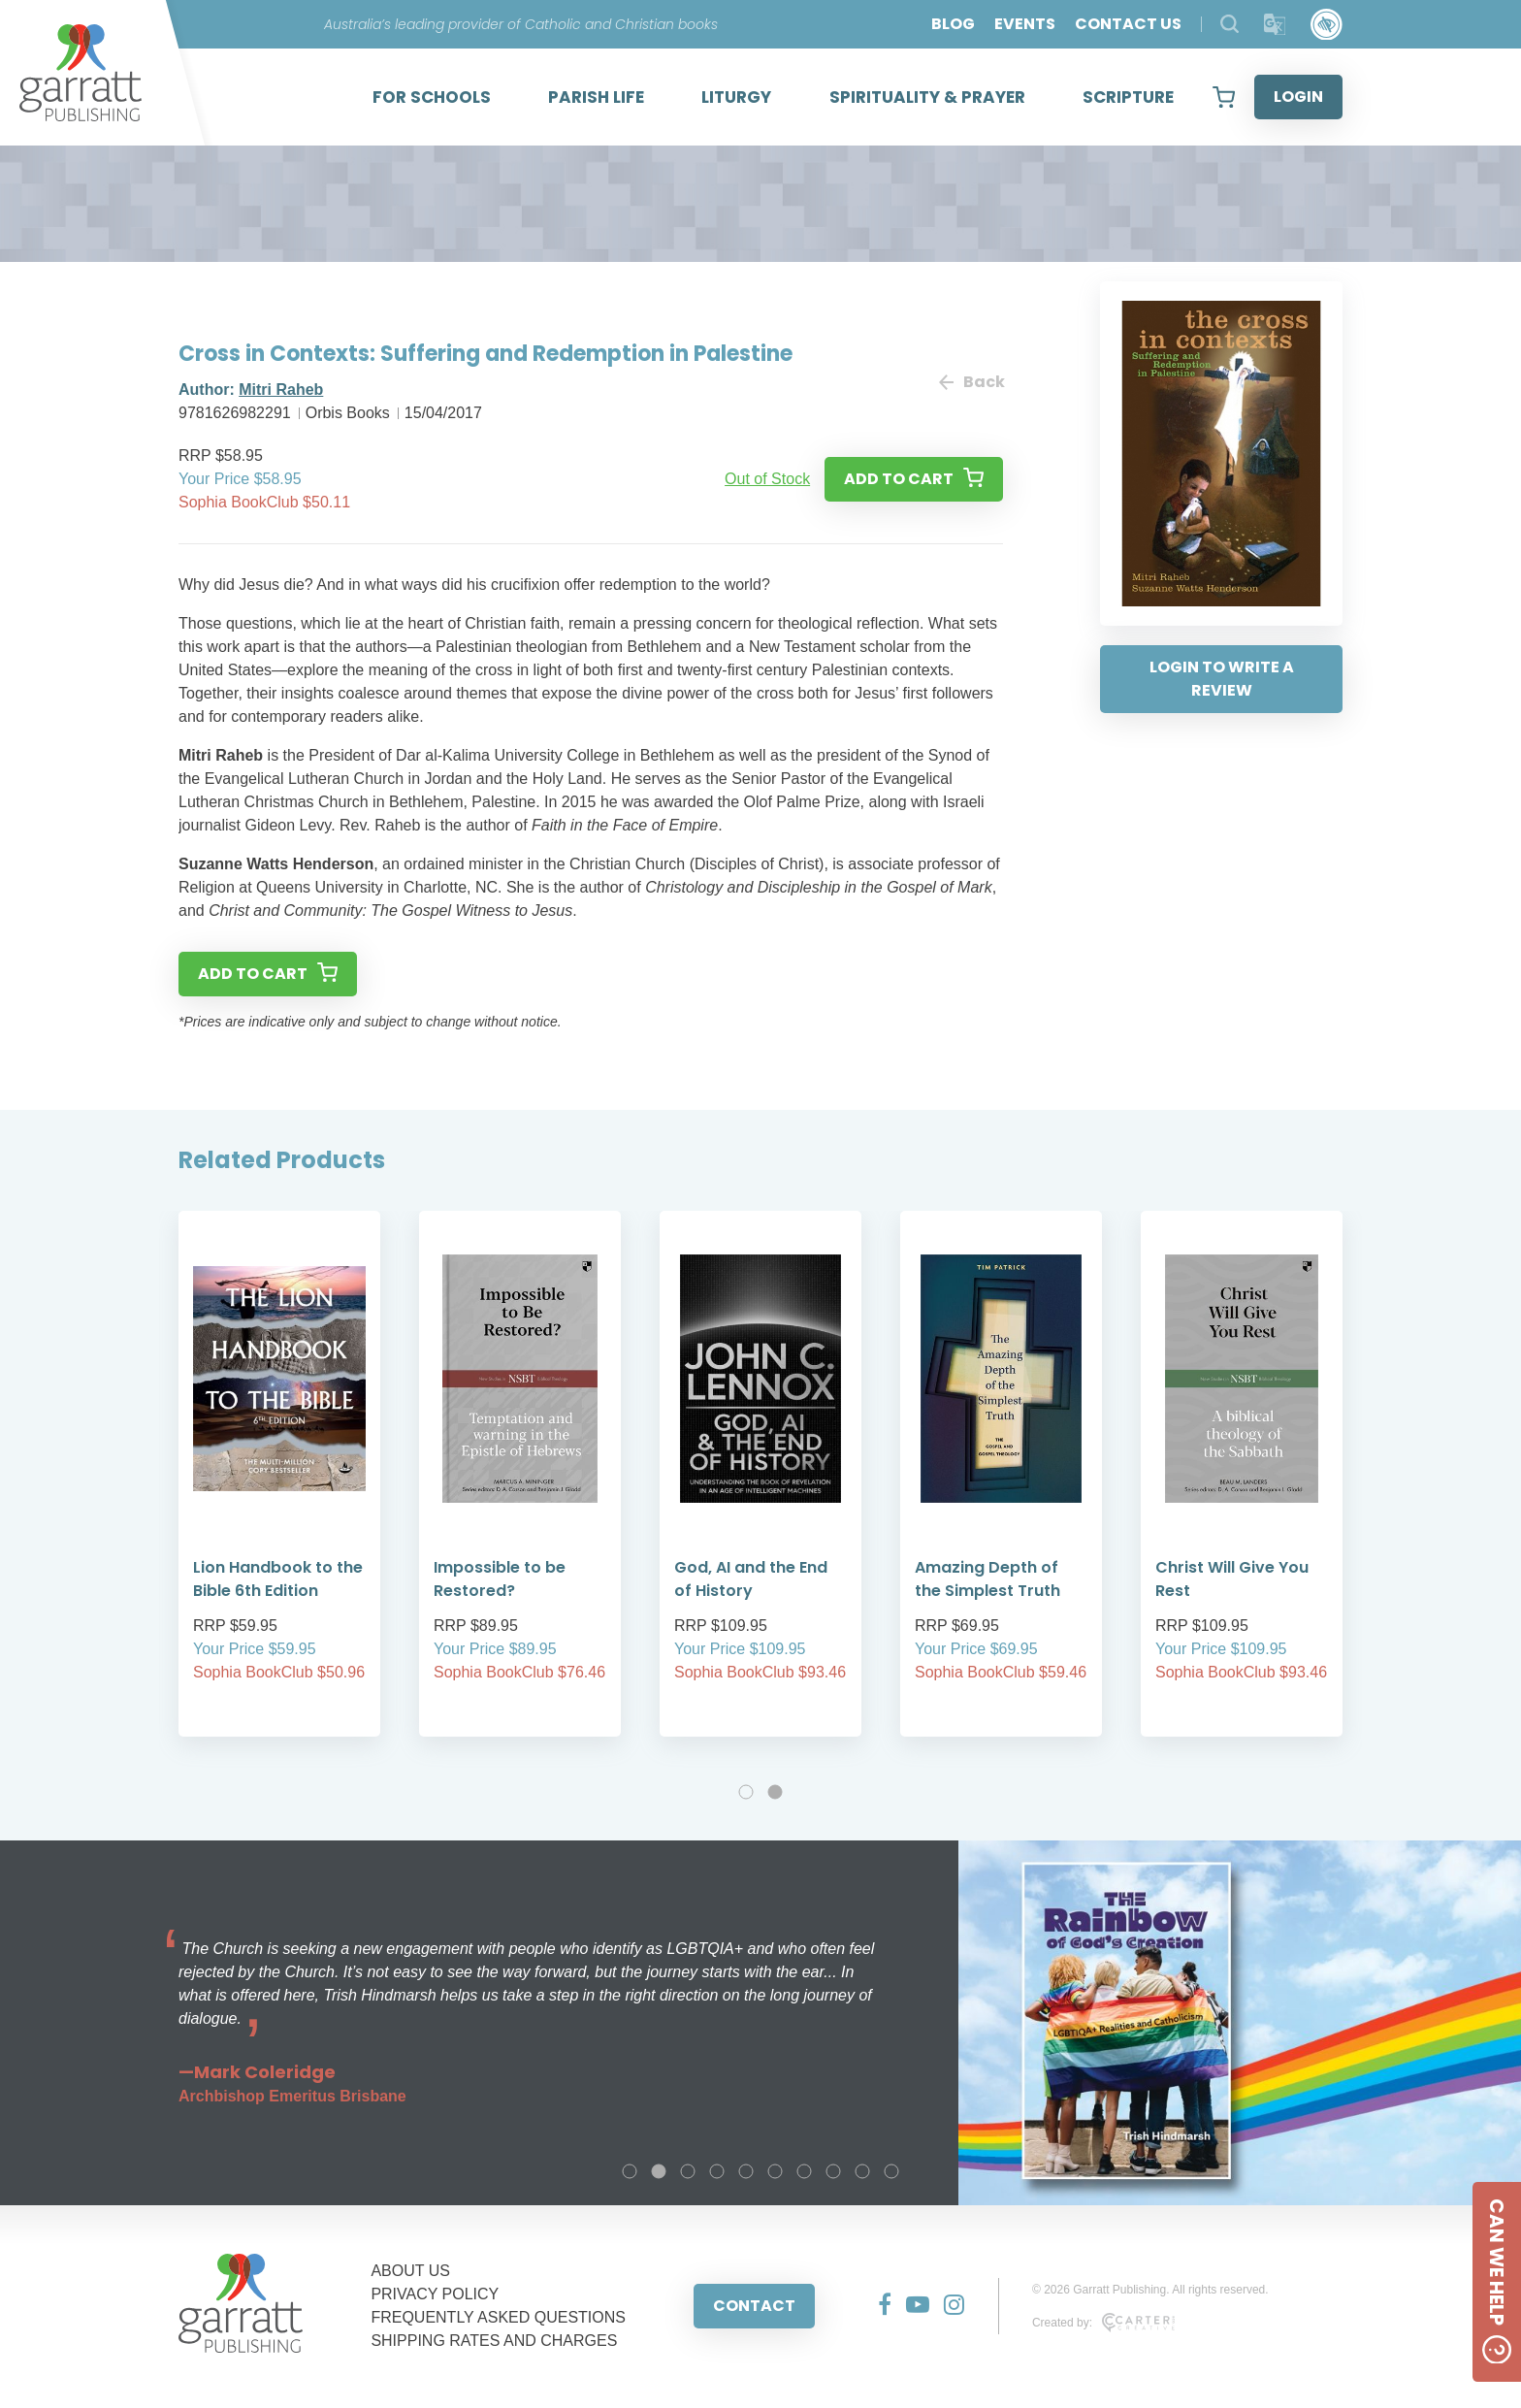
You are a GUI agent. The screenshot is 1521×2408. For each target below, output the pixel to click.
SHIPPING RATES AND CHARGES (494, 2340)
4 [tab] (717, 2171)
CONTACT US (1128, 24)
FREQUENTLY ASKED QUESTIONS (498, 2317)
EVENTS (1024, 24)
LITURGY (736, 97)
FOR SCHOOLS (431, 97)
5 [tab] (746, 2171)
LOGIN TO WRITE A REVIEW (1221, 678)
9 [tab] (862, 2171)
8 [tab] (833, 2171)
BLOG (953, 24)
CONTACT (754, 2305)
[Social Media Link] (877, 2306)
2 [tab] (775, 1792)
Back (971, 382)
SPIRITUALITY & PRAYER (927, 97)
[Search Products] (1229, 24)
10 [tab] (891, 2171)
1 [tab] (746, 1792)
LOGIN (1298, 96)
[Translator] (1275, 25)
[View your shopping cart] (1224, 97)
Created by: (1103, 2322)
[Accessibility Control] (1327, 25)
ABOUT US (410, 2270)
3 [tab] (687, 2171)
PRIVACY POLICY (435, 2294)
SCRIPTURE (1128, 97)
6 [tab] (775, 2171)
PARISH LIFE (596, 97)
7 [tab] (804, 2171)
